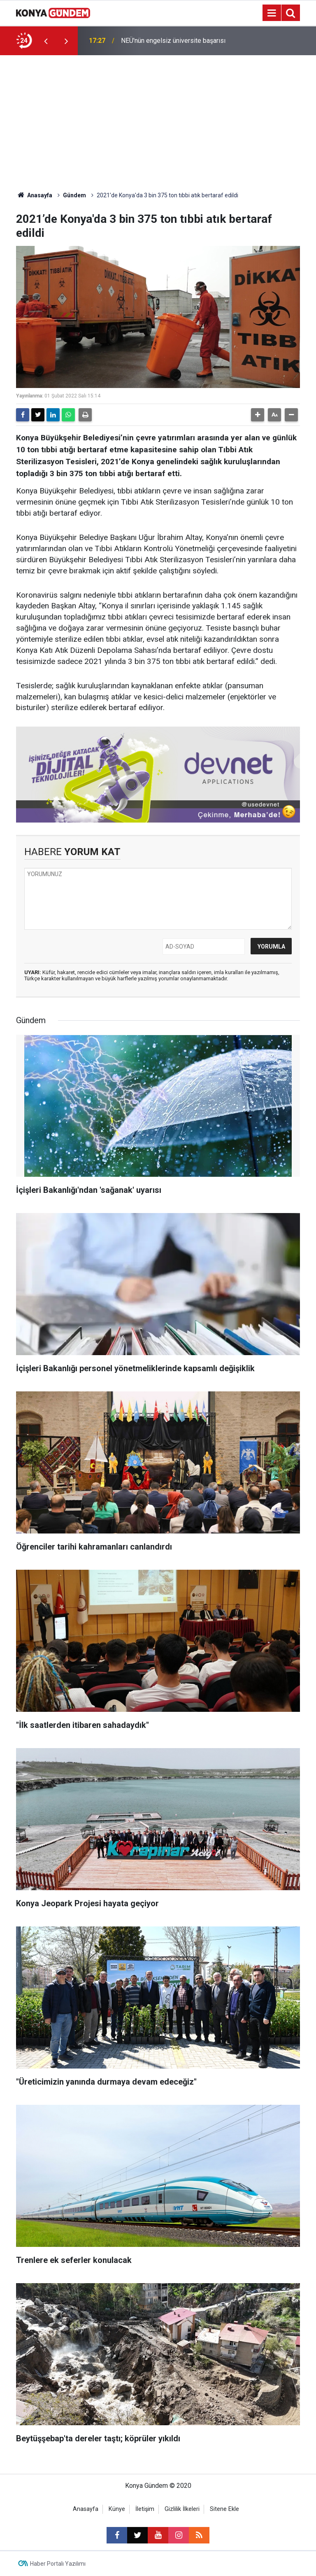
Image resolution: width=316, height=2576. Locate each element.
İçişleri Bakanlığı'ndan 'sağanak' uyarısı (175, 38)
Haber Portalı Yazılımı (58, 2563)
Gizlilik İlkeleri (182, 2509)
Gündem (74, 195)
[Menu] (271, 13)
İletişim (144, 2509)
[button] (257, 414)
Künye (117, 2509)
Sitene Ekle (224, 2509)
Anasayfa (34, 195)
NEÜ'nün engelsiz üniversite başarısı (173, 49)
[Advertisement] (158, 117)
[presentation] (45, 41)
